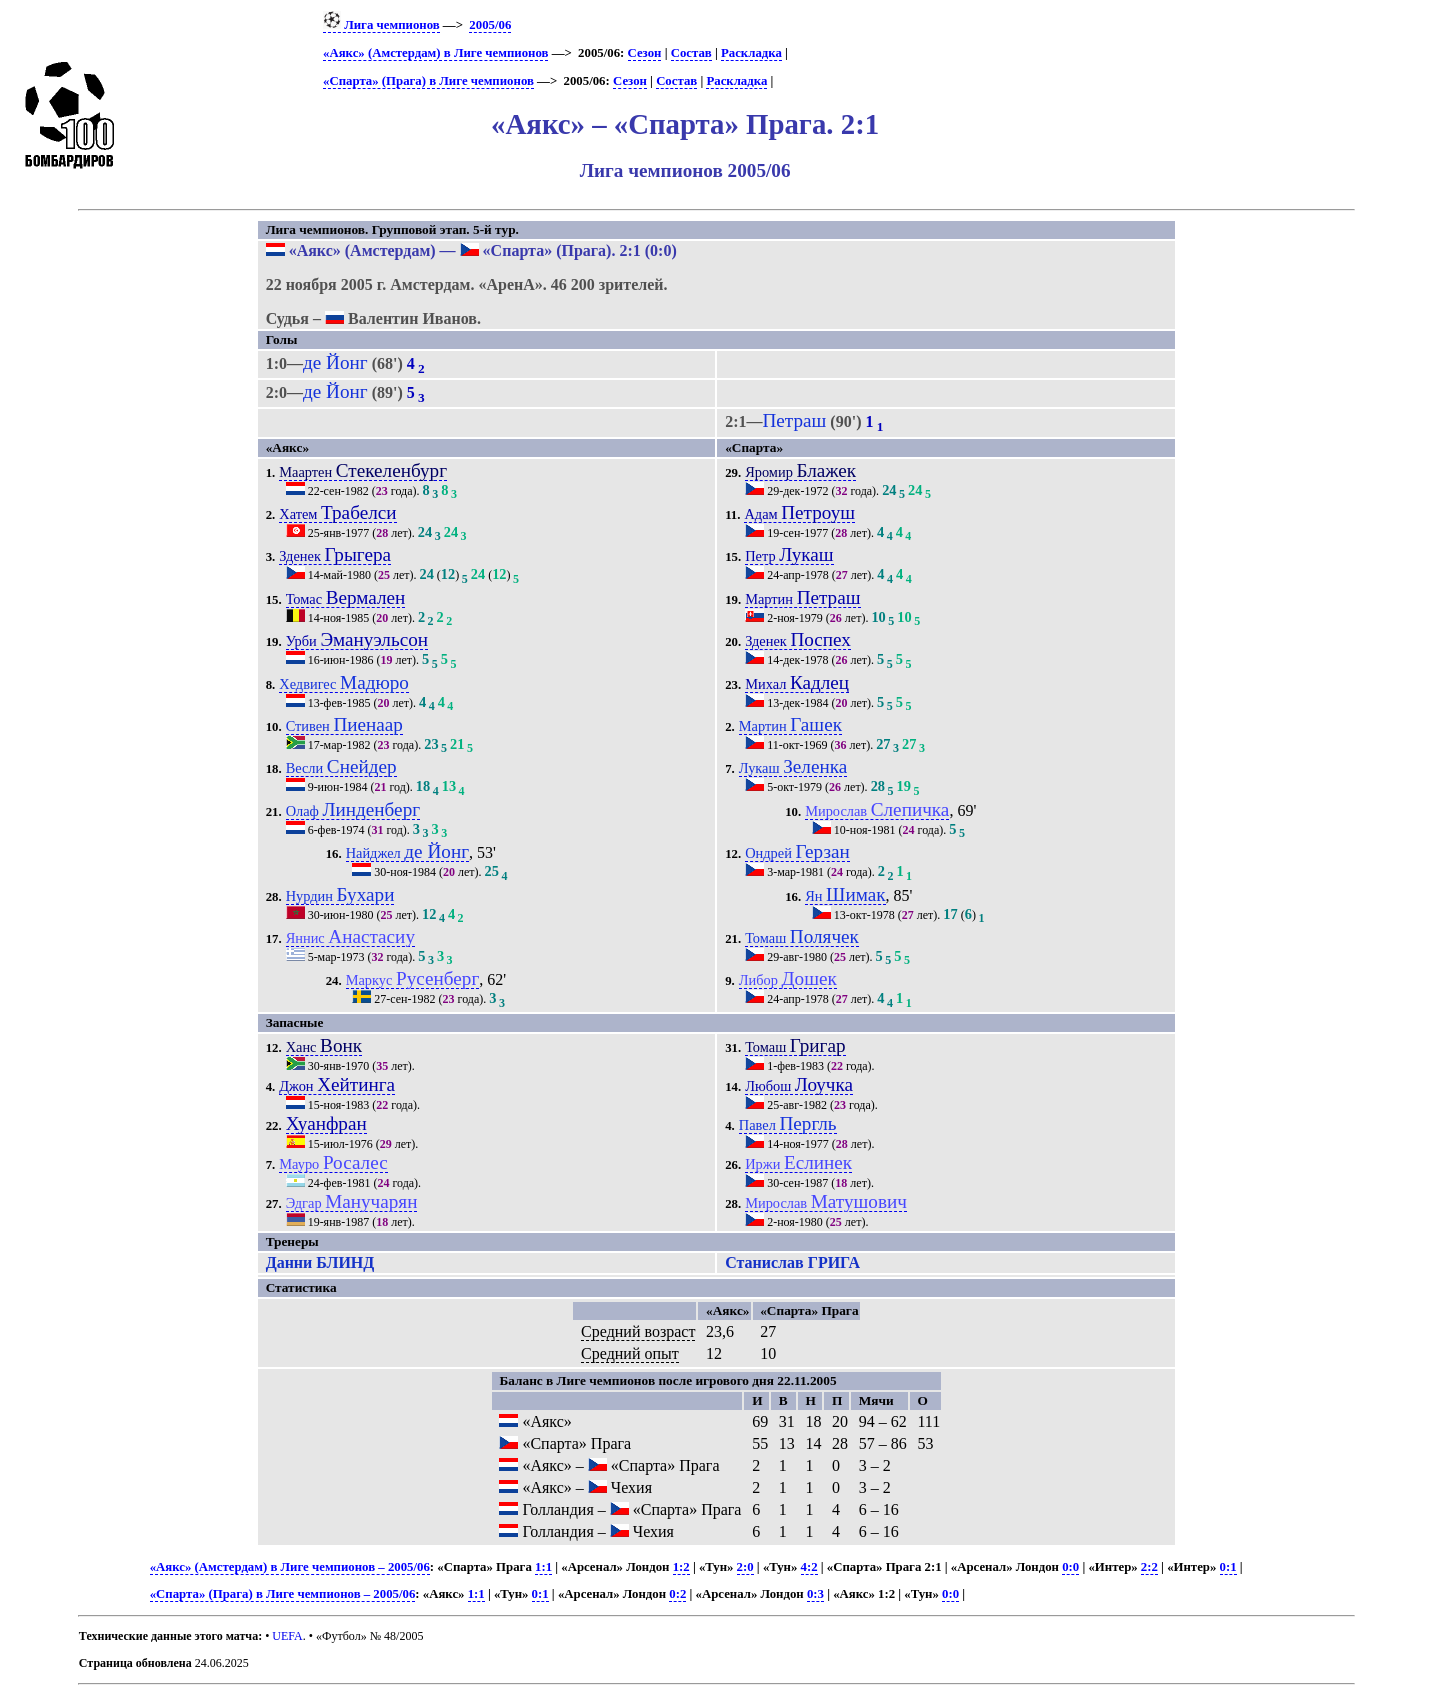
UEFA (287, 1636)
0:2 (677, 1594)
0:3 (815, 1594)
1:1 (543, 1567)
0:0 (1070, 1567)
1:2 (681, 1567)
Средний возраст (638, 1331)
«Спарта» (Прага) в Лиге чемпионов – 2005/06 (283, 1594)
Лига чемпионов (381, 25)
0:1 (1228, 1567)
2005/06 (490, 25)
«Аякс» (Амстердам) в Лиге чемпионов (435, 53)
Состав (691, 53)
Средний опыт (630, 1353)
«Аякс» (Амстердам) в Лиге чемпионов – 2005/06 (290, 1567)
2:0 (745, 1567)
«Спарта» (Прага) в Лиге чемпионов (428, 81)
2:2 (1149, 1567)
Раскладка (751, 53)
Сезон (645, 53)
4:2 (809, 1567)
